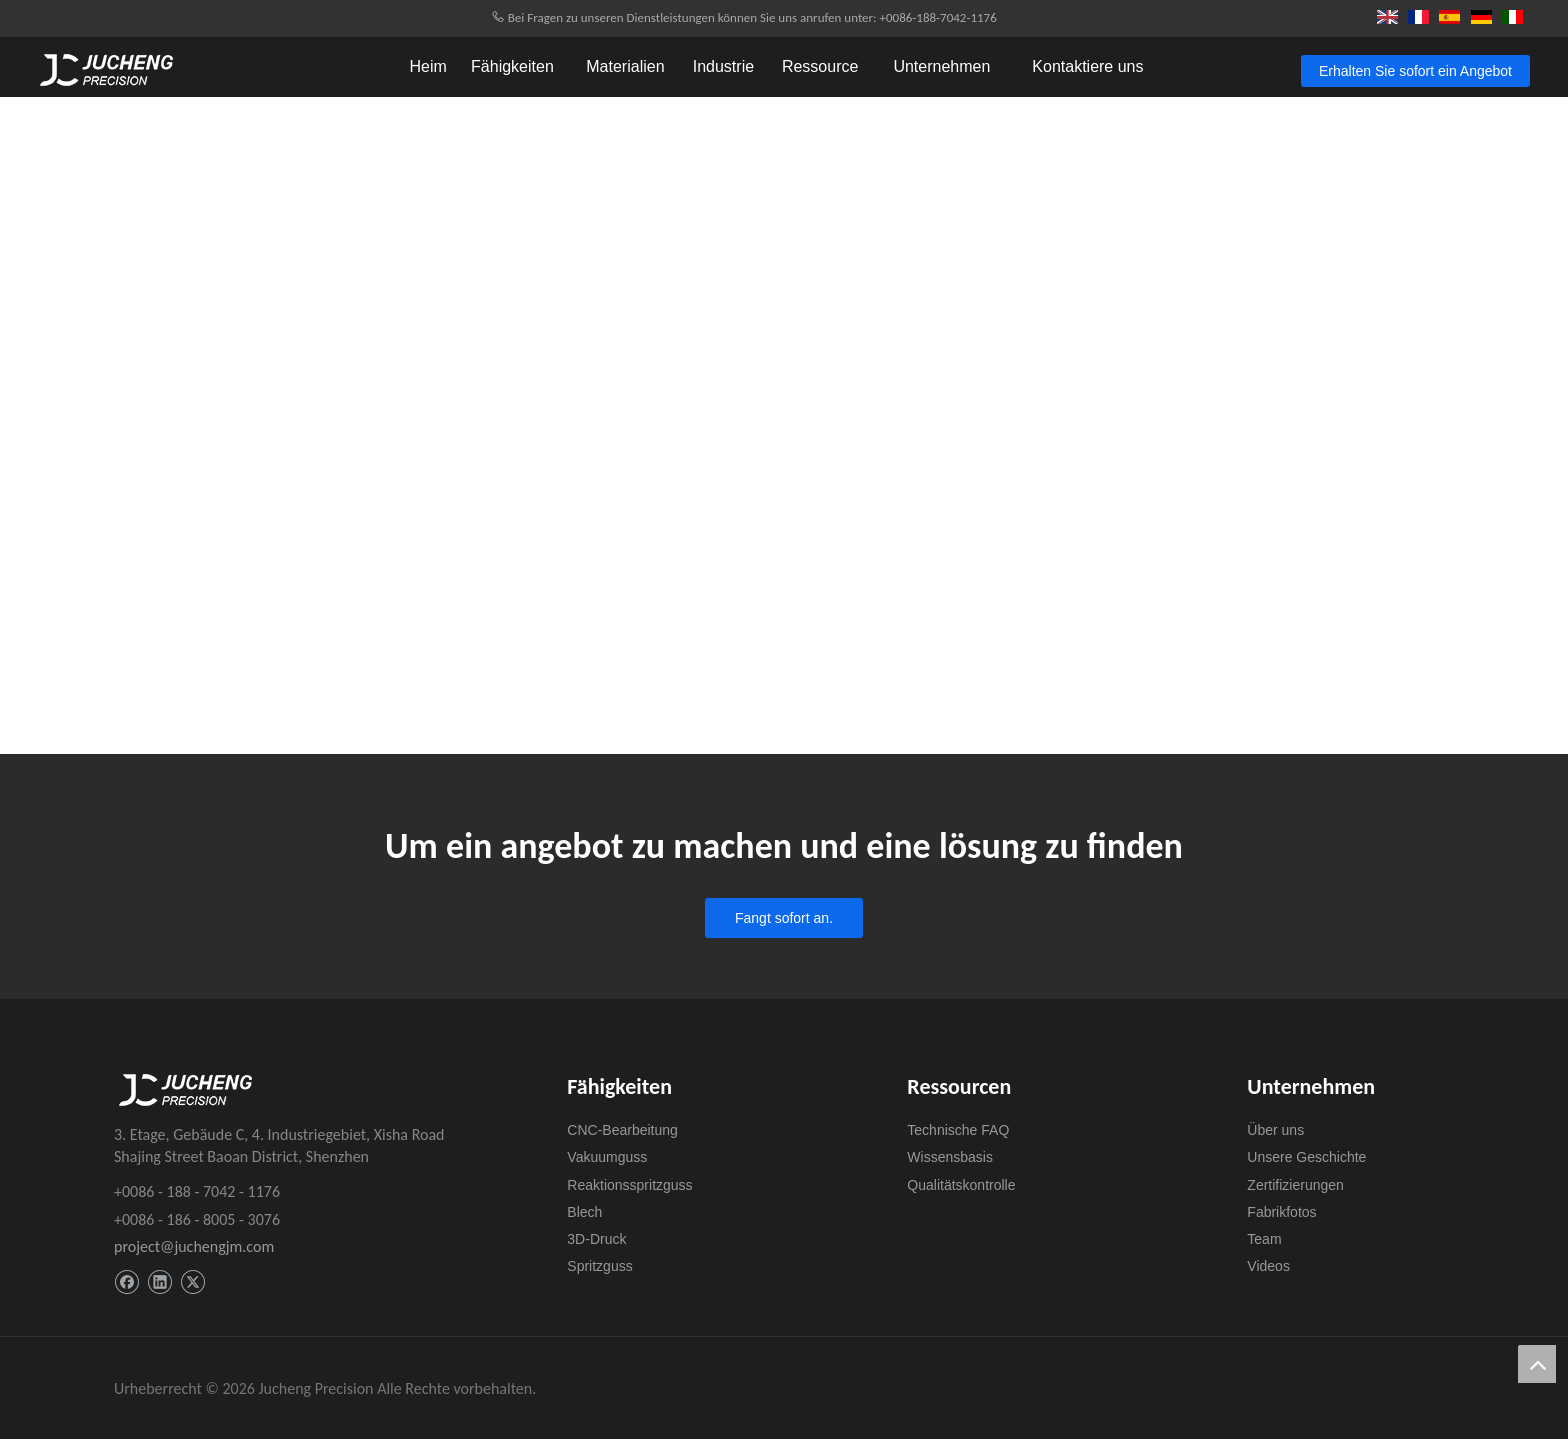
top (1537, 1364)
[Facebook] (126, 1282)
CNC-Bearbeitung (622, 1130)
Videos (1268, 1266)
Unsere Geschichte (1306, 1157)
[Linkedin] (159, 1282)
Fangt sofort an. (784, 918)
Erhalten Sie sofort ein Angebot (1415, 71)
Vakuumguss (607, 1157)
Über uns (1275, 1130)
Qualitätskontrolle (961, 1185)
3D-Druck (596, 1239)
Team (1264, 1239)
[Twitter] (192, 1282)
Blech (584, 1212)
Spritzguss (599, 1266)
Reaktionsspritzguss (629, 1185)
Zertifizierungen (1295, 1185)
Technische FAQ (958, 1130)
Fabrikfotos (1281, 1212)
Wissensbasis (950, 1157)
